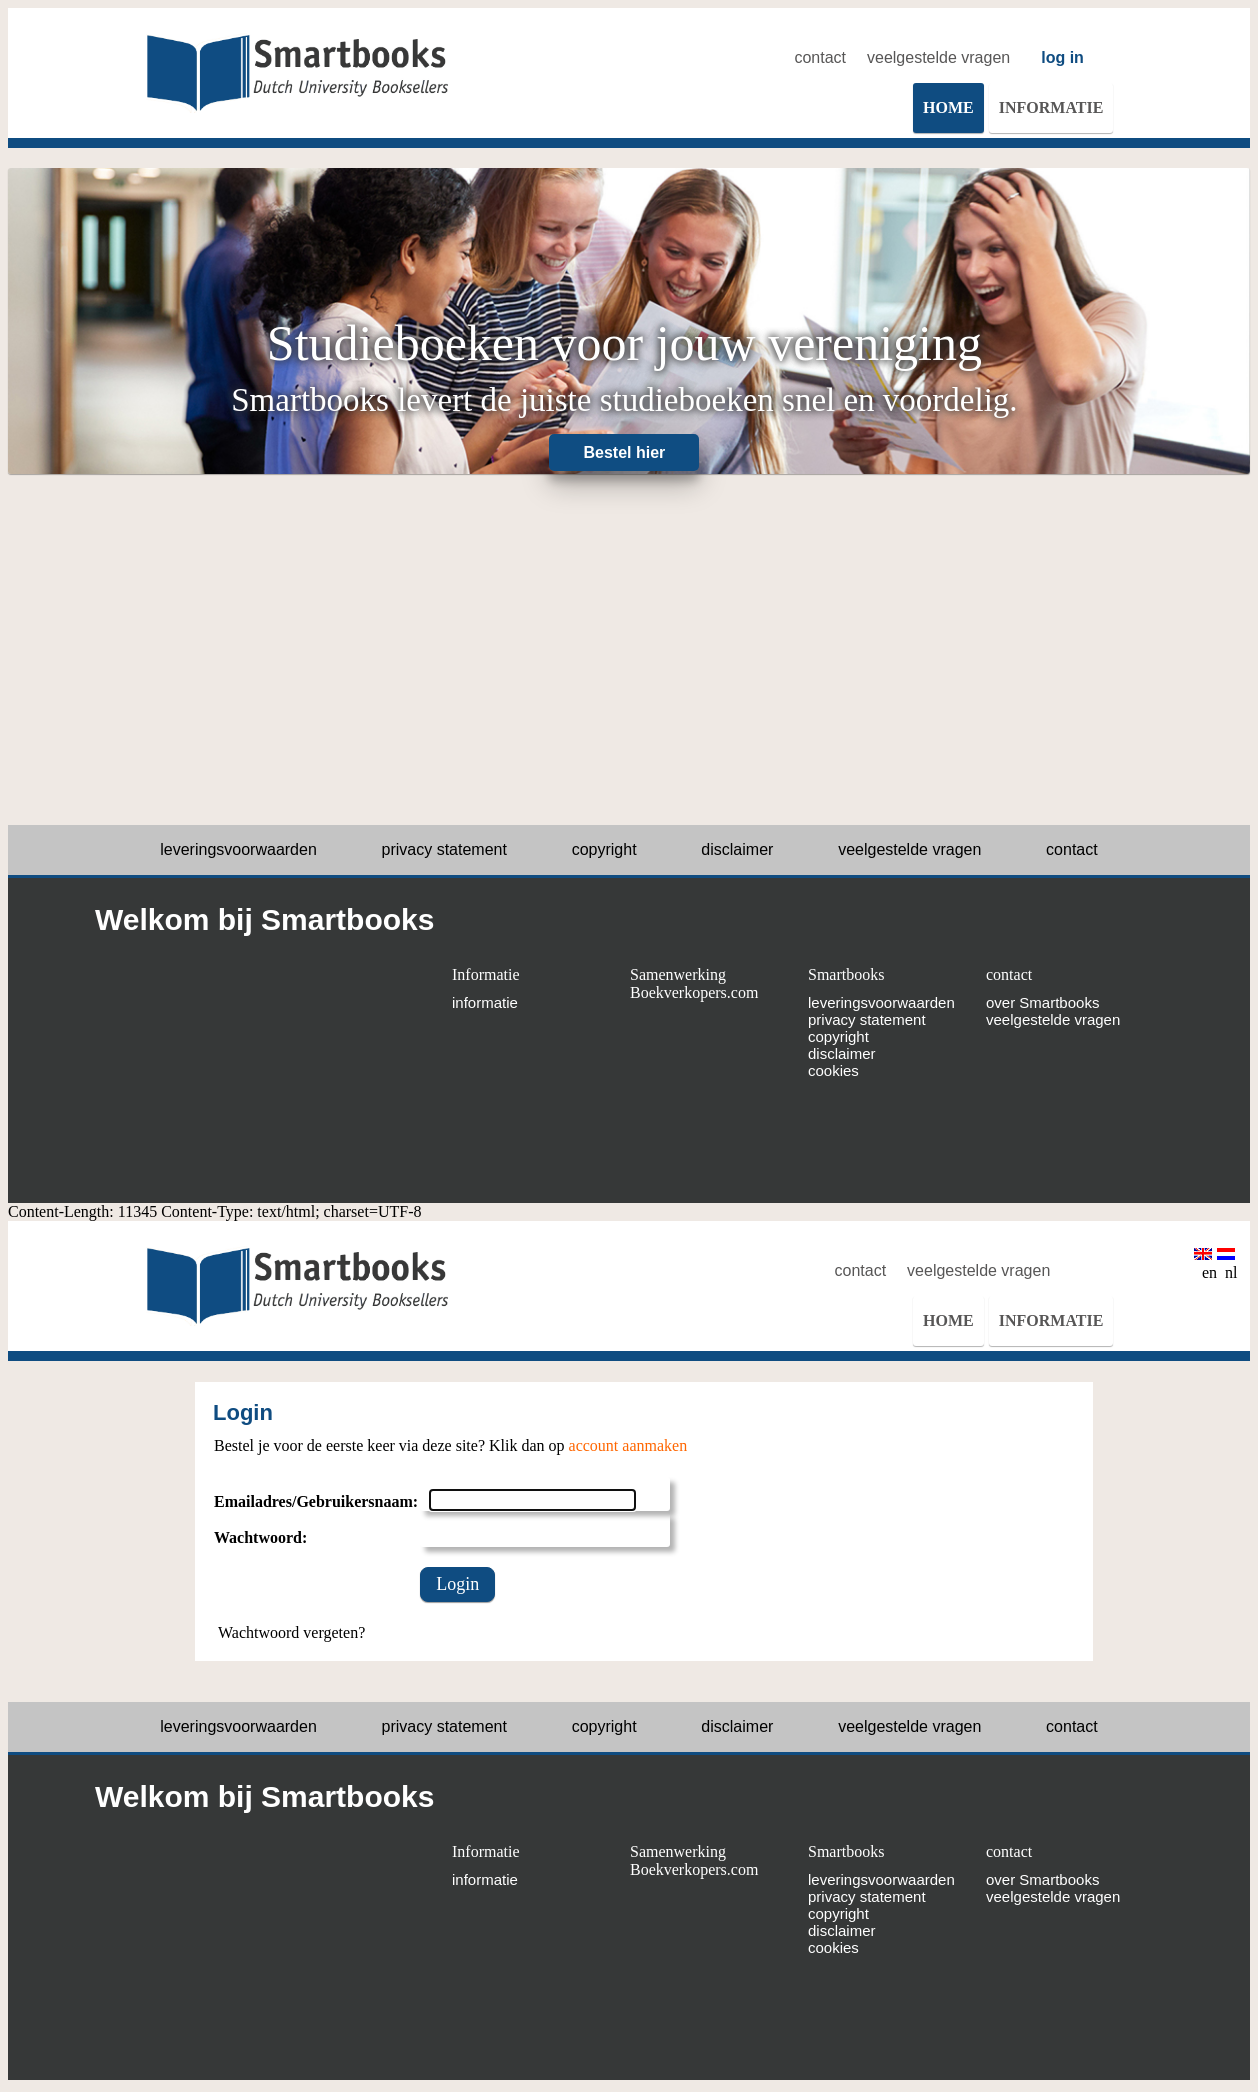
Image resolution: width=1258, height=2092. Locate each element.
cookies (833, 1070)
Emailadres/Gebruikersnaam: (316, 1501)
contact (820, 57)
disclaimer (737, 849)
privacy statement (444, 849)
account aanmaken (628, 1445)
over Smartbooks (1042, 1002)
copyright (604, 849)
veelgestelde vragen (938, 57)
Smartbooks (846, 974)
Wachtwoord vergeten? (291, 1632)
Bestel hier (625, 452)
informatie (485, 1002)
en (1205, 1264)
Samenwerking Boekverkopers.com (694, 983)
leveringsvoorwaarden (238, 849)
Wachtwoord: (260, 1537)
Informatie (486, 974)
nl (1227, 1264)
